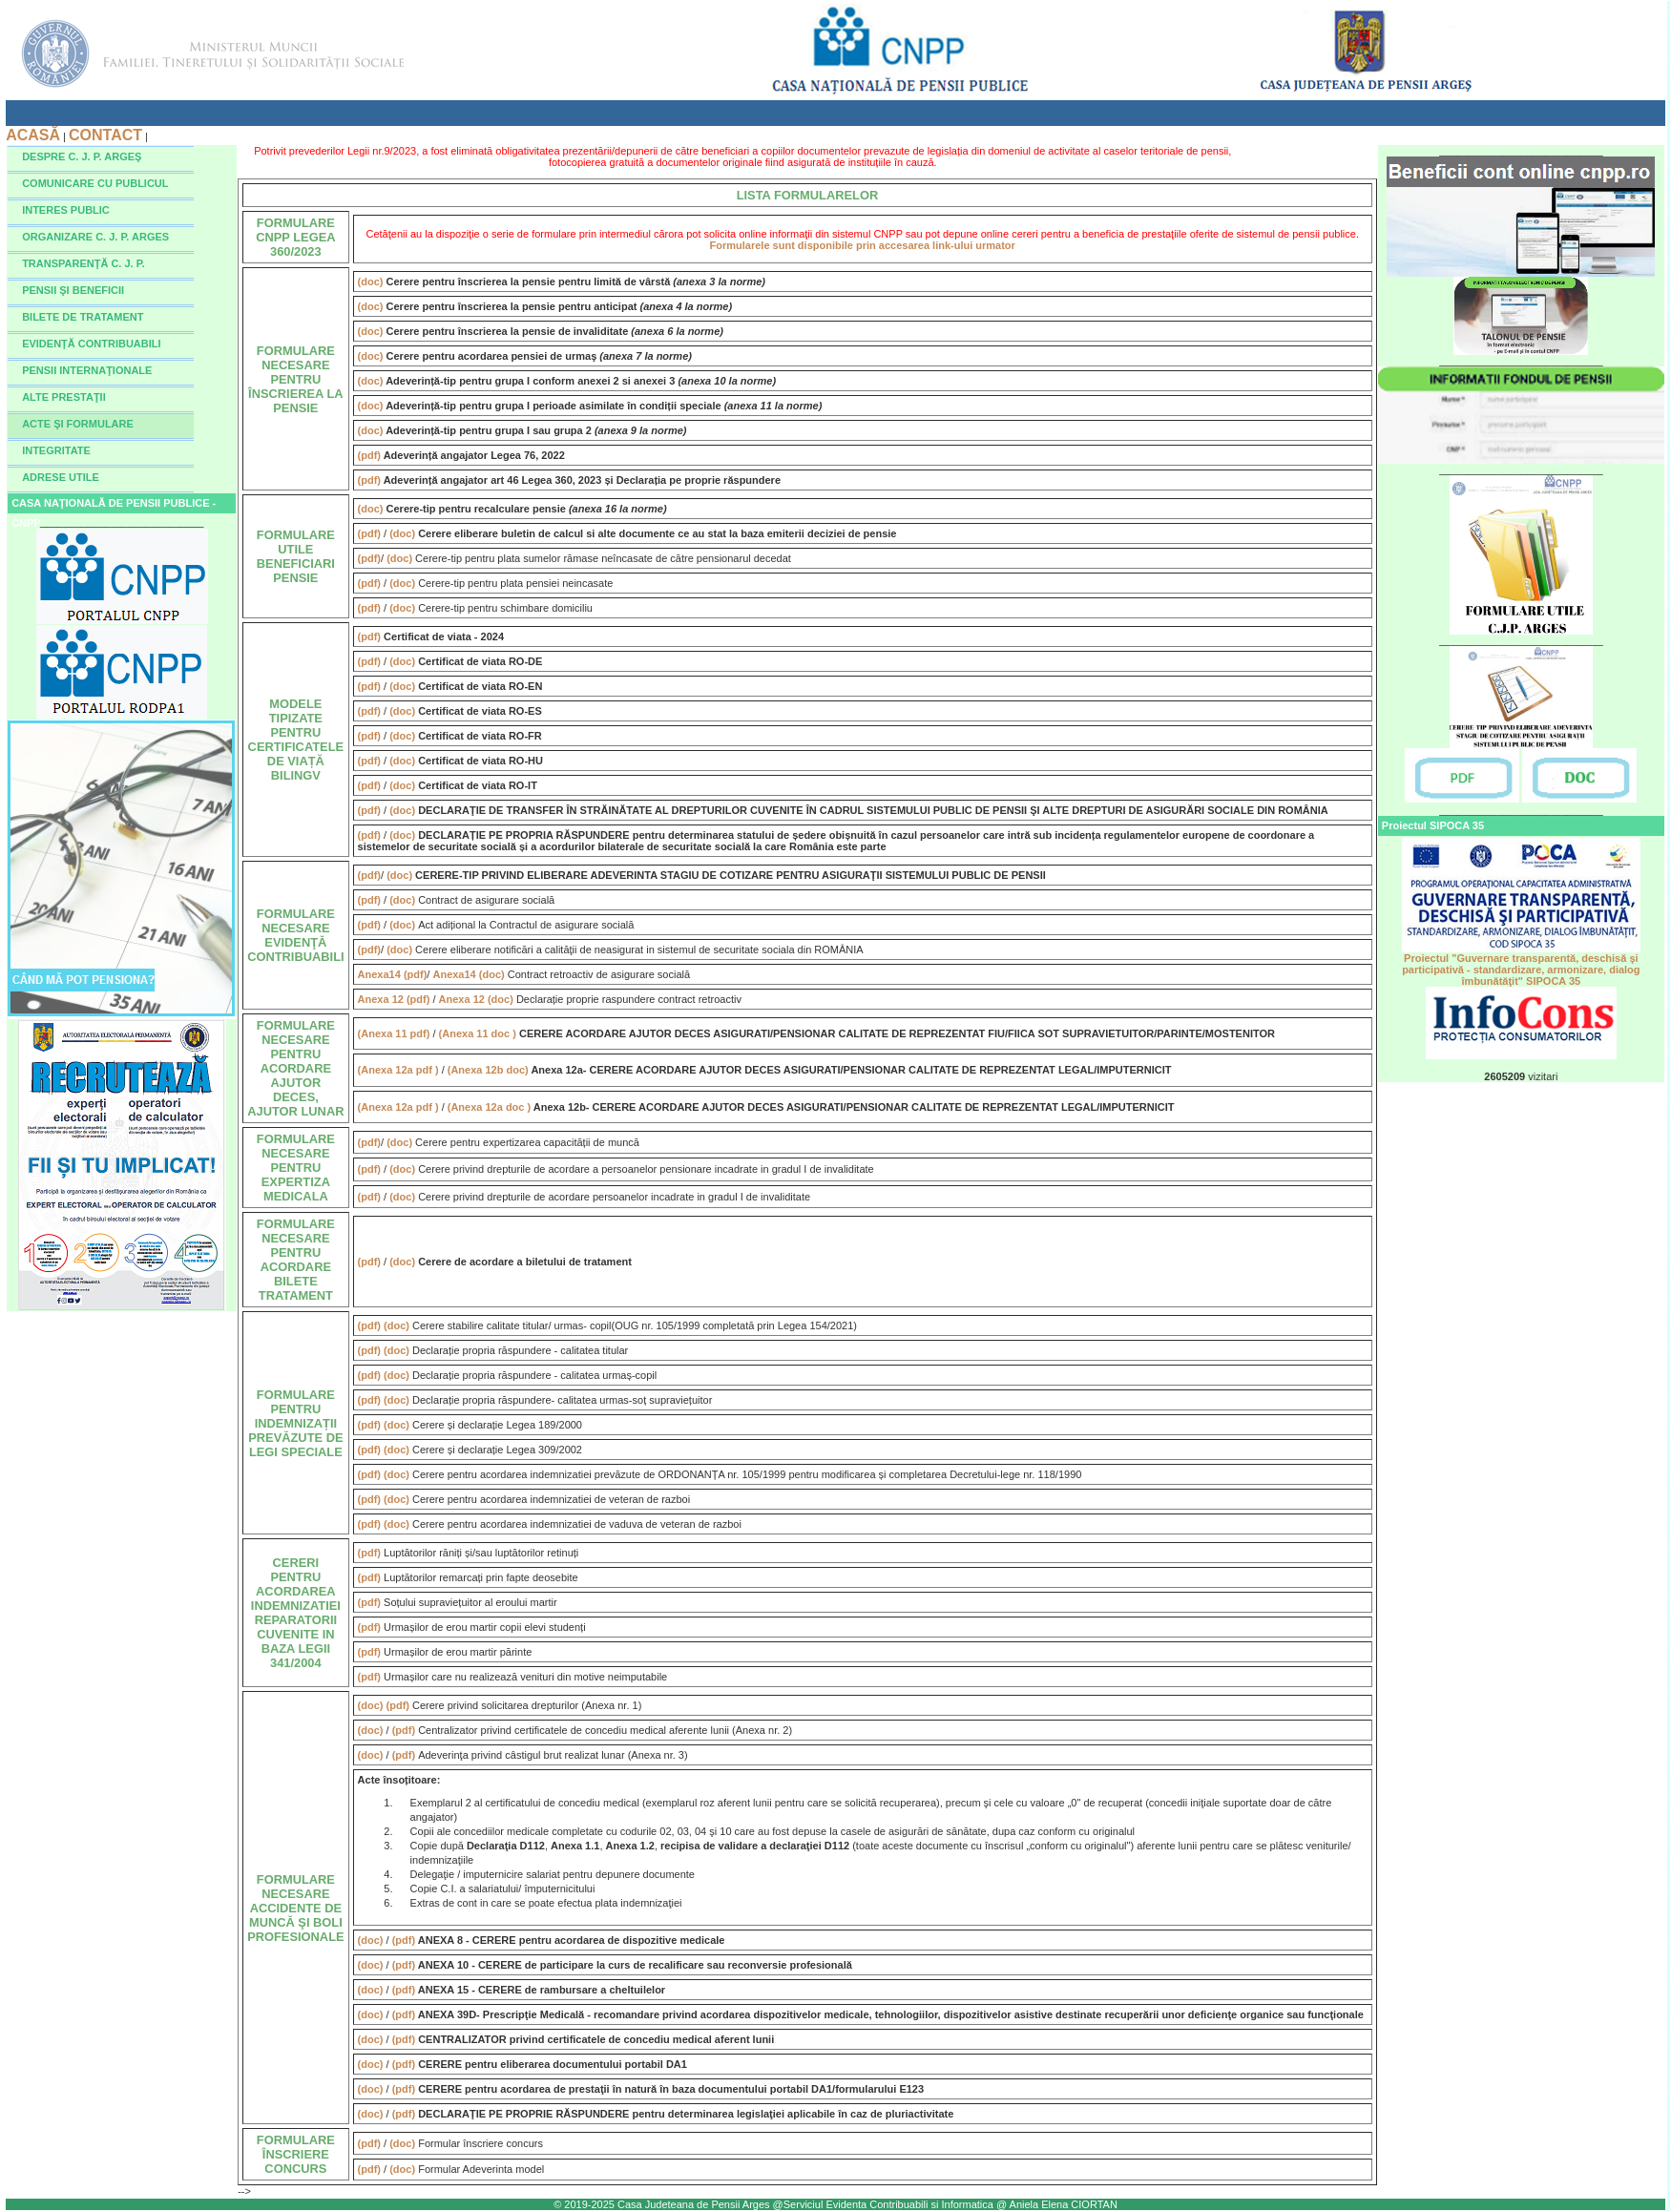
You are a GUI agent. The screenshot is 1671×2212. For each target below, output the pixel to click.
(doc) (372, 281)
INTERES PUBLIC (66, 210)
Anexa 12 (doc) (477, 999)
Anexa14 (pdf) (393, 974)
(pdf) (371, 455)
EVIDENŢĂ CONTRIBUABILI (91, 343)
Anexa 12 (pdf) (395, 999)
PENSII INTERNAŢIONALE (87, 370)
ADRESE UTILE (60, 477)
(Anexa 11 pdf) (395, 1033)
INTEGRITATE (56, 450)
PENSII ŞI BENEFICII (73, 290)
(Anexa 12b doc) (490, 1069)
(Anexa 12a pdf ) (400, 1069)
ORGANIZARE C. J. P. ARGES (95, 236)
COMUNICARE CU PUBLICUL (95, 183)
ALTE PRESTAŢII (64, 397)
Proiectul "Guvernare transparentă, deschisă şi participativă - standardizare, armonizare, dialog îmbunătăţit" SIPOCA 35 (1521, 965)
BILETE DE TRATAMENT (82, 317)
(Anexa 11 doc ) (479, 1033)
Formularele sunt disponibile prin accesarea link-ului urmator (862, 245)
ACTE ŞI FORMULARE (78, 423)
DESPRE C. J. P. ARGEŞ (81, 156)
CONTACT (105, 135)
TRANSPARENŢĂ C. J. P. (83, 263)
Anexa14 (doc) (468, 974)
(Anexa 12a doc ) (490, 1107)
